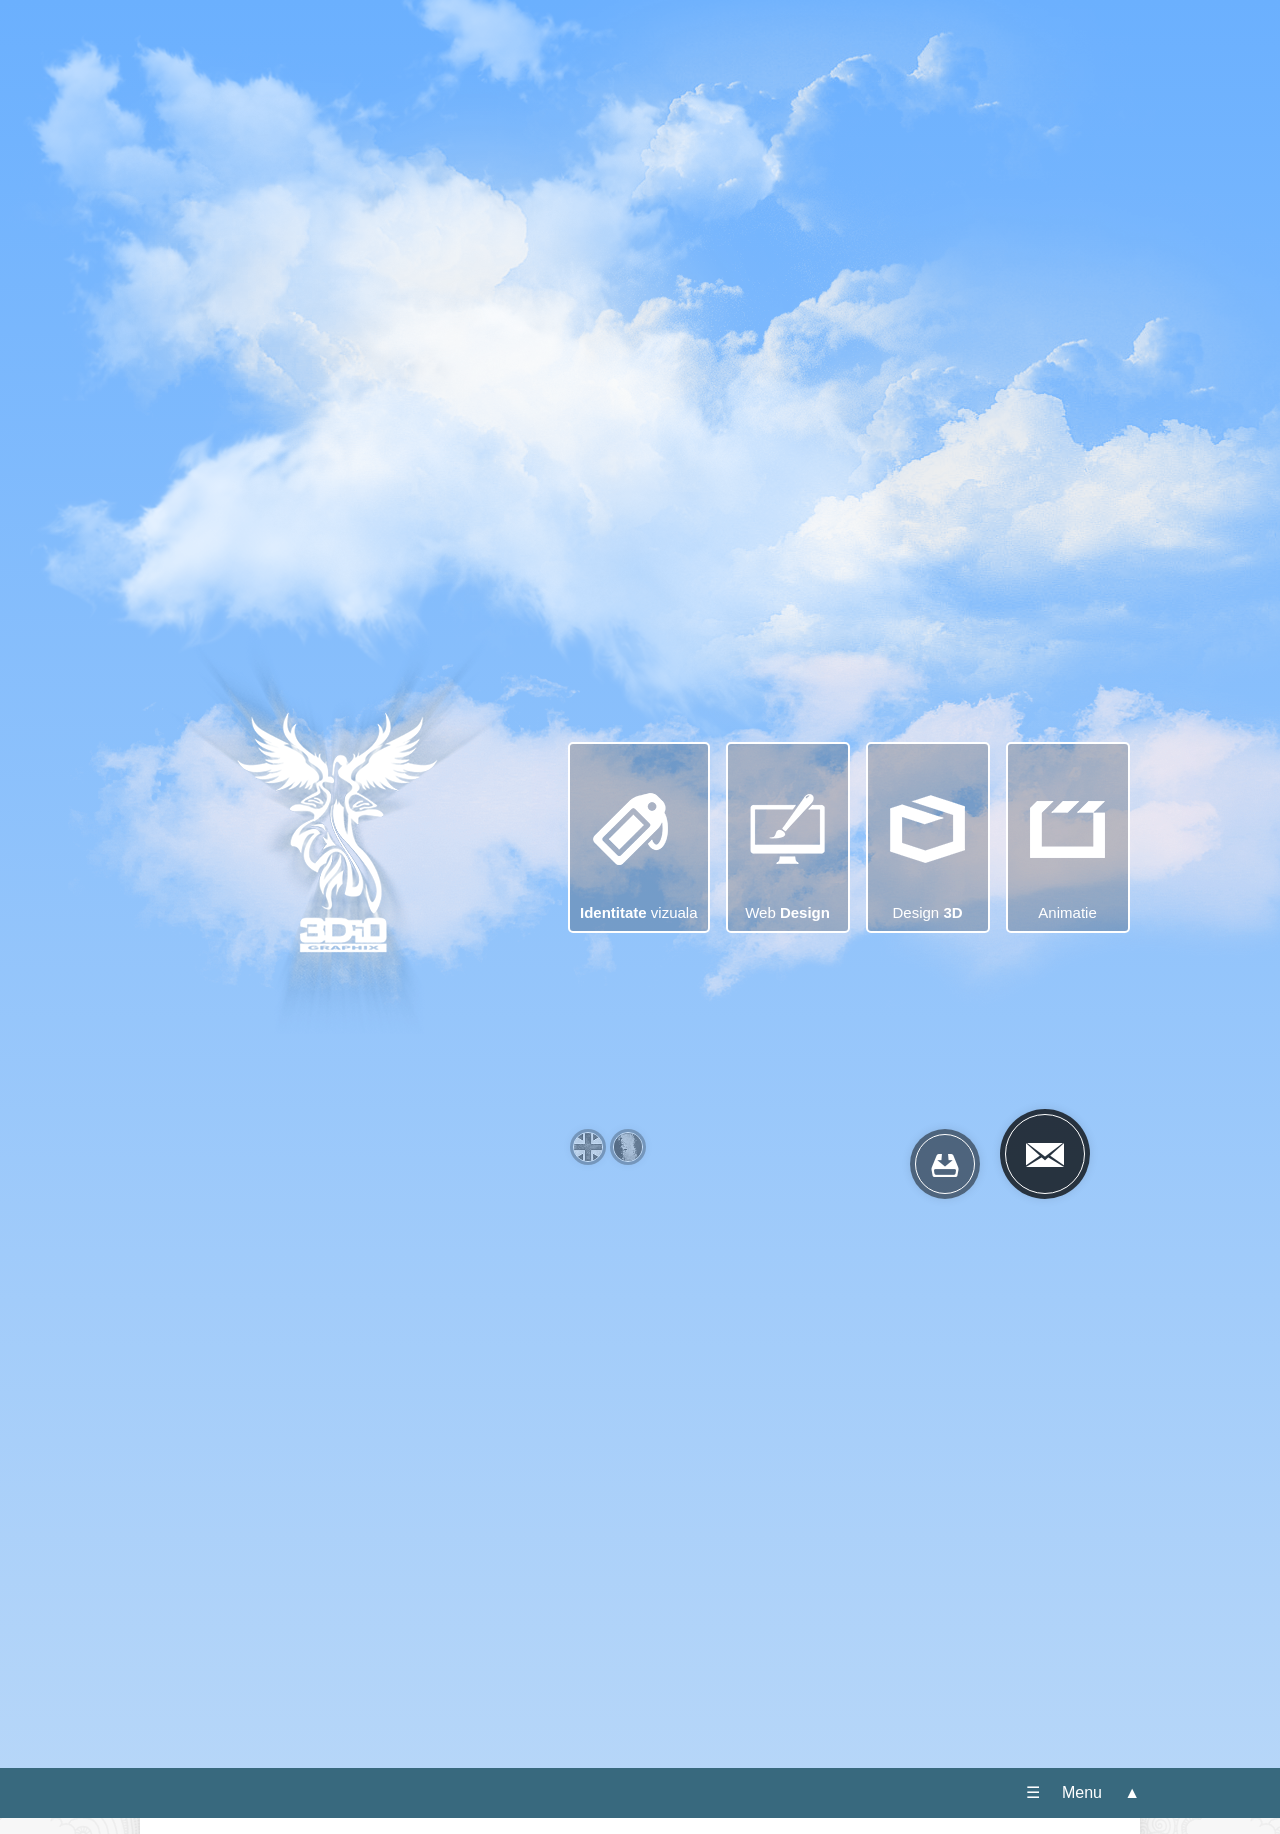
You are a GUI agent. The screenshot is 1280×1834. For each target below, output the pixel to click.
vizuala (639, 828)
